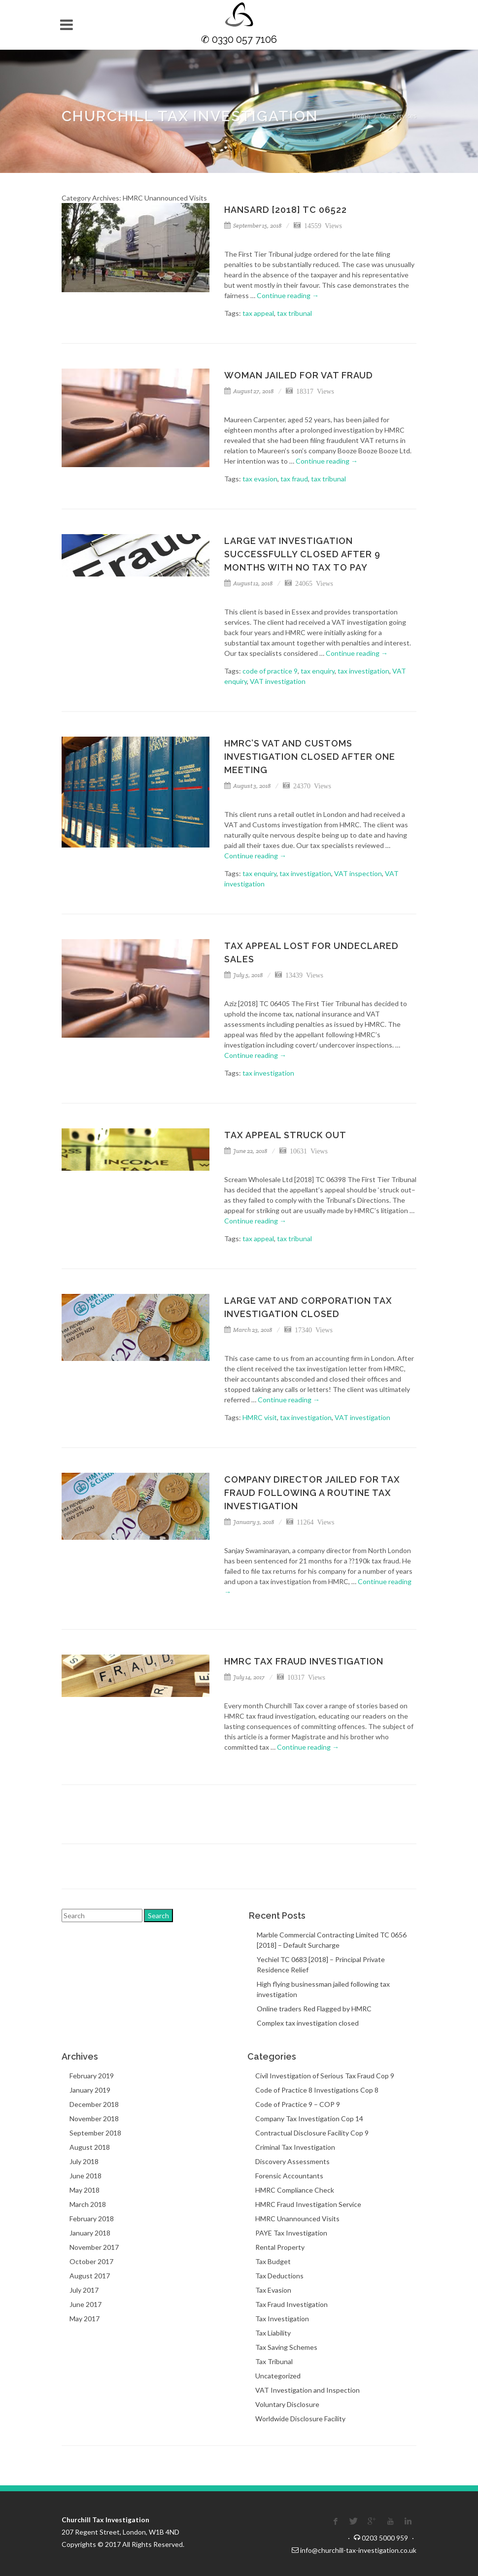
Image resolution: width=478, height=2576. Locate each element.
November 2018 (94, 2118)
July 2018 (84, 2161)
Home (361, 116)
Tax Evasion (273, 2290)
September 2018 (95, 2133)
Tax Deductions (279, 2275)
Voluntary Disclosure (287, 2404)
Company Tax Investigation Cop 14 (309, 2118)
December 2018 (94, 2104)
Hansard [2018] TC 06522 (285, 209)
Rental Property (280, 2247)
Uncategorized (278, 2376)
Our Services (398, 116)
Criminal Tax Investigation (295, 2147)
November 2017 (94, 2247)
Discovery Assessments (292, 2161)
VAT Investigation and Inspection (307, 2390)
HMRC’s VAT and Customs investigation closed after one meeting (309, 756)
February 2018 (91, 2218)
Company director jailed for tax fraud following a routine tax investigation (312, 1492)
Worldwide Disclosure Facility (300, 2418)
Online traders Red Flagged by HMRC (314, 2008)
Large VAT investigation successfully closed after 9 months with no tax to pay (302, 554)
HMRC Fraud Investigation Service (308, 2204)
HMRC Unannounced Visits (297, 2218)
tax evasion (259, 479)
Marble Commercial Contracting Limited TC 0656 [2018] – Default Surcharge (332, 1940)
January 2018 (89, 2233)
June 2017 (85, 2304)
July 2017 (84, 2290)
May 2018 (84, 2190)
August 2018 (89, 2147)
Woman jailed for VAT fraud (298, 375)
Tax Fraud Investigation (291, 2304)
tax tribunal (294, 313)
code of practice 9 (270, 671)
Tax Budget (273, 2261)
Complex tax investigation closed (308, 2023)
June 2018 (85, 2175)
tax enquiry (318, 671)
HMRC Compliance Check (294, 2190)
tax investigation (363, 671)
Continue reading (288, 295)
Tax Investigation (282, 2318)
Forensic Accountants (289, 2175)
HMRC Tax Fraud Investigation (303, 1661)
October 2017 (91, 2261)
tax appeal (258, 313)
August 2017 (89, 2275)
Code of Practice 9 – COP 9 (297, 2104)
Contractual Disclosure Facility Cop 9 (312, 2133)
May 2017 (84, 2318)
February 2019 (91, 2075)
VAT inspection (358, 873)
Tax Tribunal (274, 2361)
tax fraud (294, 479)
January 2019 (89, 2090)
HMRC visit (259, 1417)
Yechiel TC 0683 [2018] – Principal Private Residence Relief (321, 1964)
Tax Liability (273, 2333)
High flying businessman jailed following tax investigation (323, 1989)
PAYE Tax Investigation (291, 2233)
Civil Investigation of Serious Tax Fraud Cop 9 (324, 2075)
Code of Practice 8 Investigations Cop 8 (316, 2090)
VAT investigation (278, 681)
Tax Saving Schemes (286, 2347)
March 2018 (87, 2204)
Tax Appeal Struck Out (285, 1135)
